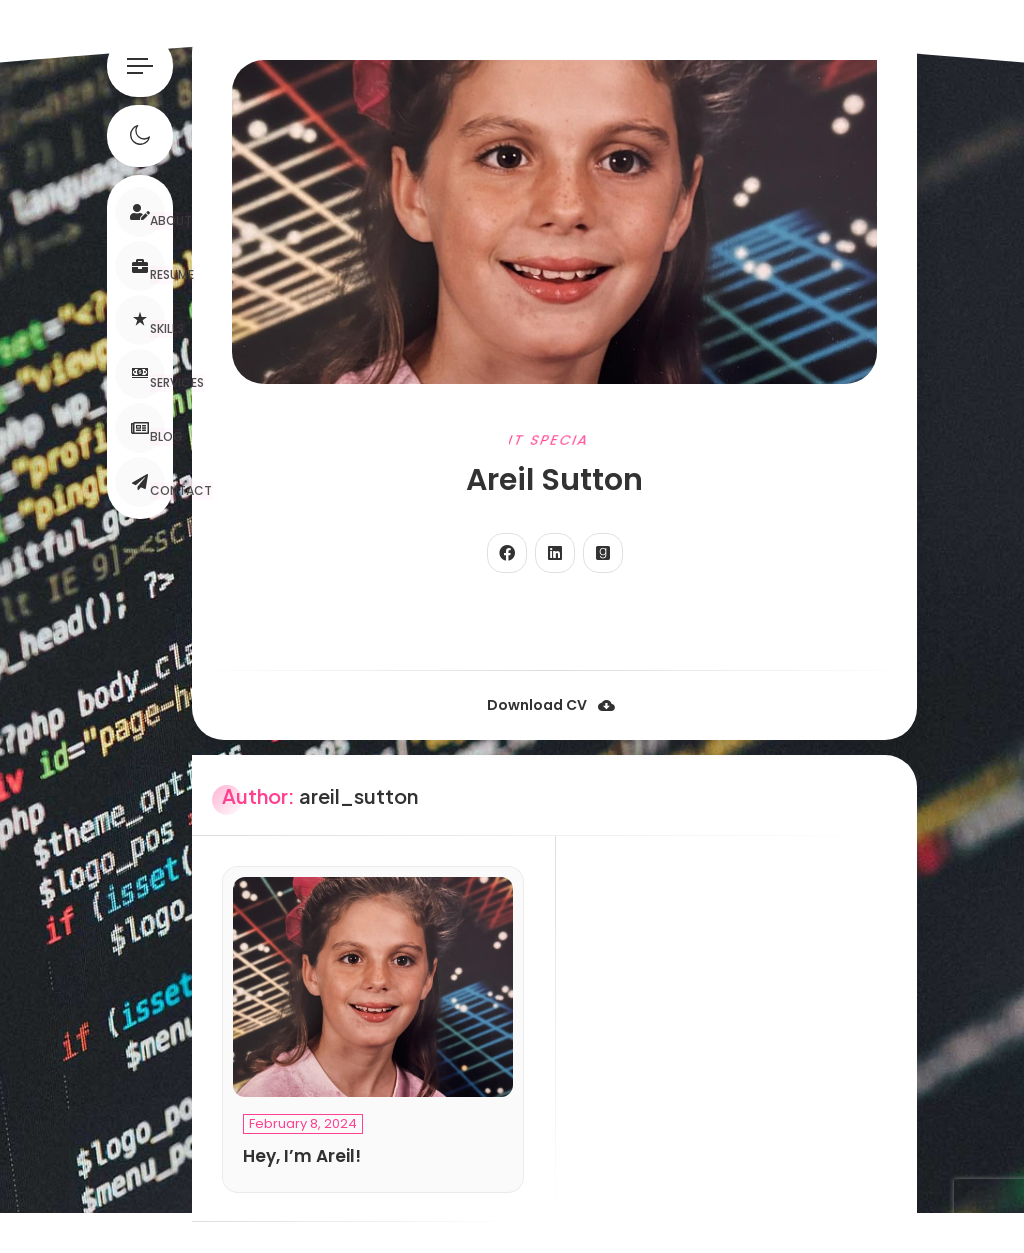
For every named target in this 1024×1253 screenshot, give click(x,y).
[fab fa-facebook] (507, 553)
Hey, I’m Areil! (302, 1156)
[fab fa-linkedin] (555, 553)
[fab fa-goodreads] (603, 553)
